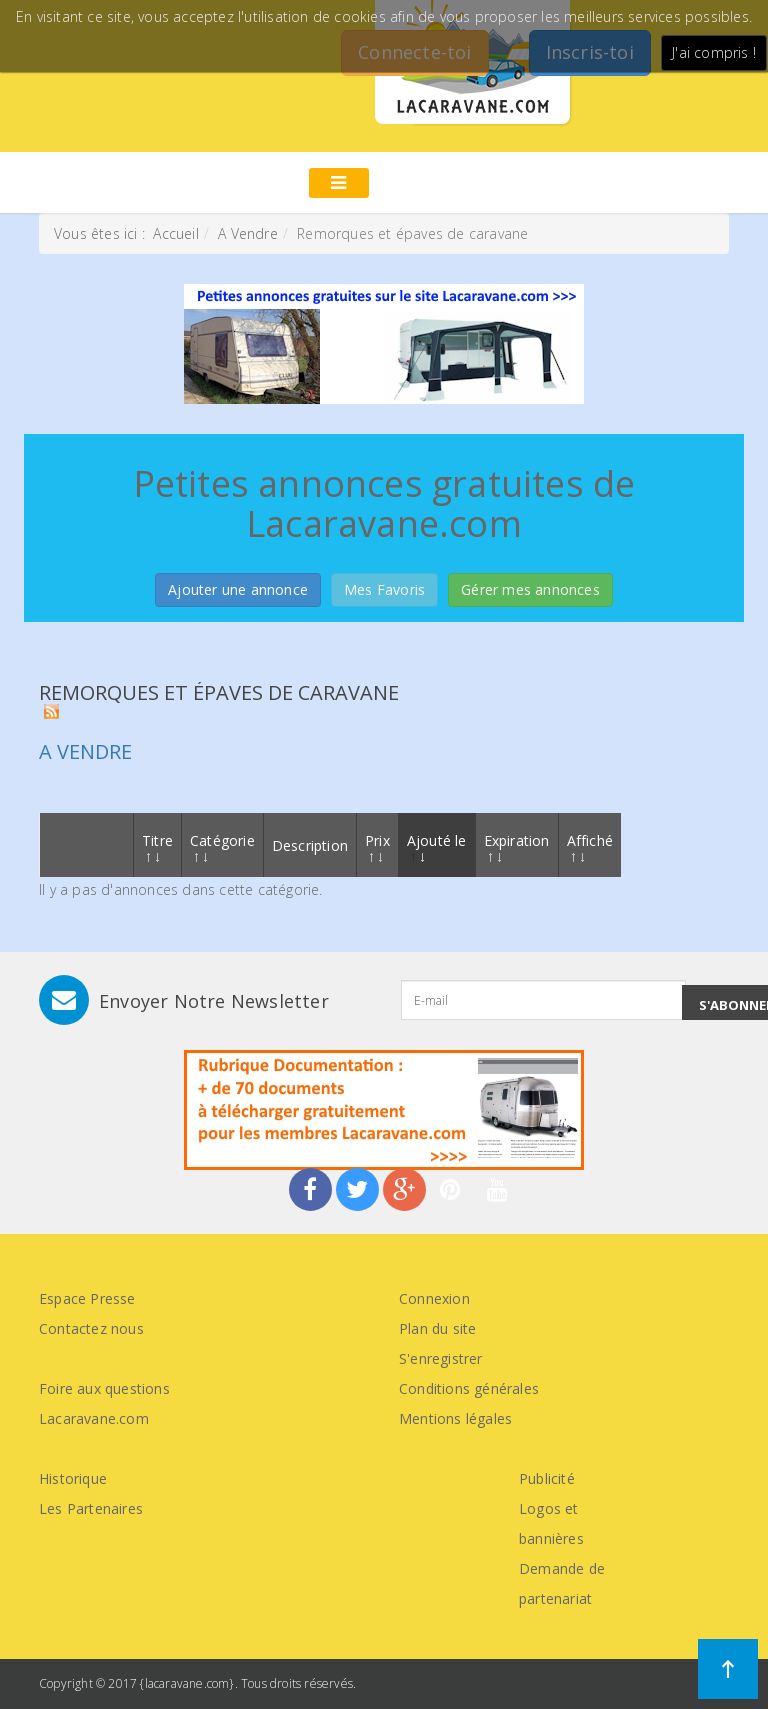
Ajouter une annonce (238, 589)
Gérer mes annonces (530, 589)
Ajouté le (437, 846)
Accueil (175, 233)
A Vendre (248, 233)
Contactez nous (91, 1328)
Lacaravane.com (94, 1418)
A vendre (85, 751)
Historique (73, 1478)
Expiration (517, 846)
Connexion (434, 1298)
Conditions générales (469, 1388)
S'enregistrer (441, 1358)
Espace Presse (87, 1298)
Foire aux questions (104, 1388)
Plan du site (437, 1328)
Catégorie (222, 846)
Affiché (590, 846)
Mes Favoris (384, 589)
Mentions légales (455, 1418)
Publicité (547, 1478)
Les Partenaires (91, 1508)
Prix (377, 846)
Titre (157, 846)
